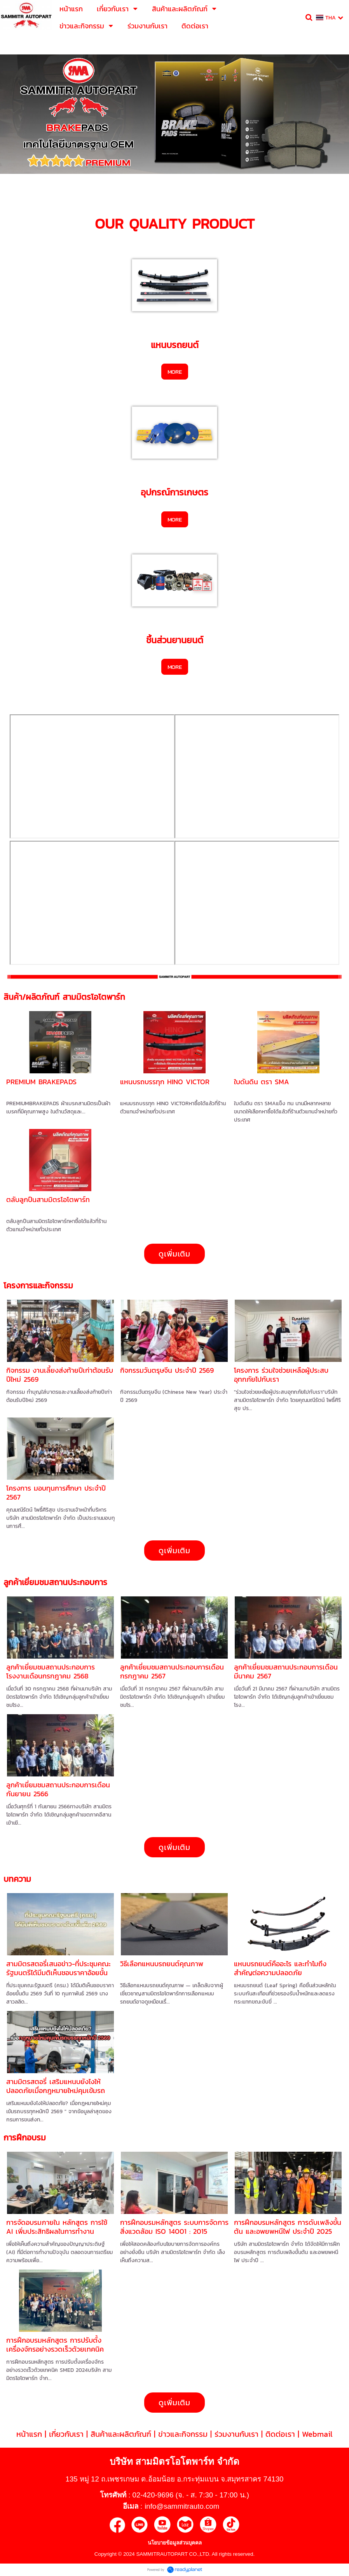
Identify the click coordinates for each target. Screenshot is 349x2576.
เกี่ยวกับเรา (66, 2434)
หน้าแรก (29, 2434)
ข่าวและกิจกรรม (183, 2434)
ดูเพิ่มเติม (174, 1254)
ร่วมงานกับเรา (236, 2434)
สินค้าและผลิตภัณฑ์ (121, 2434)
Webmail (317, 2434)
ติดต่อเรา (280, 2434)
